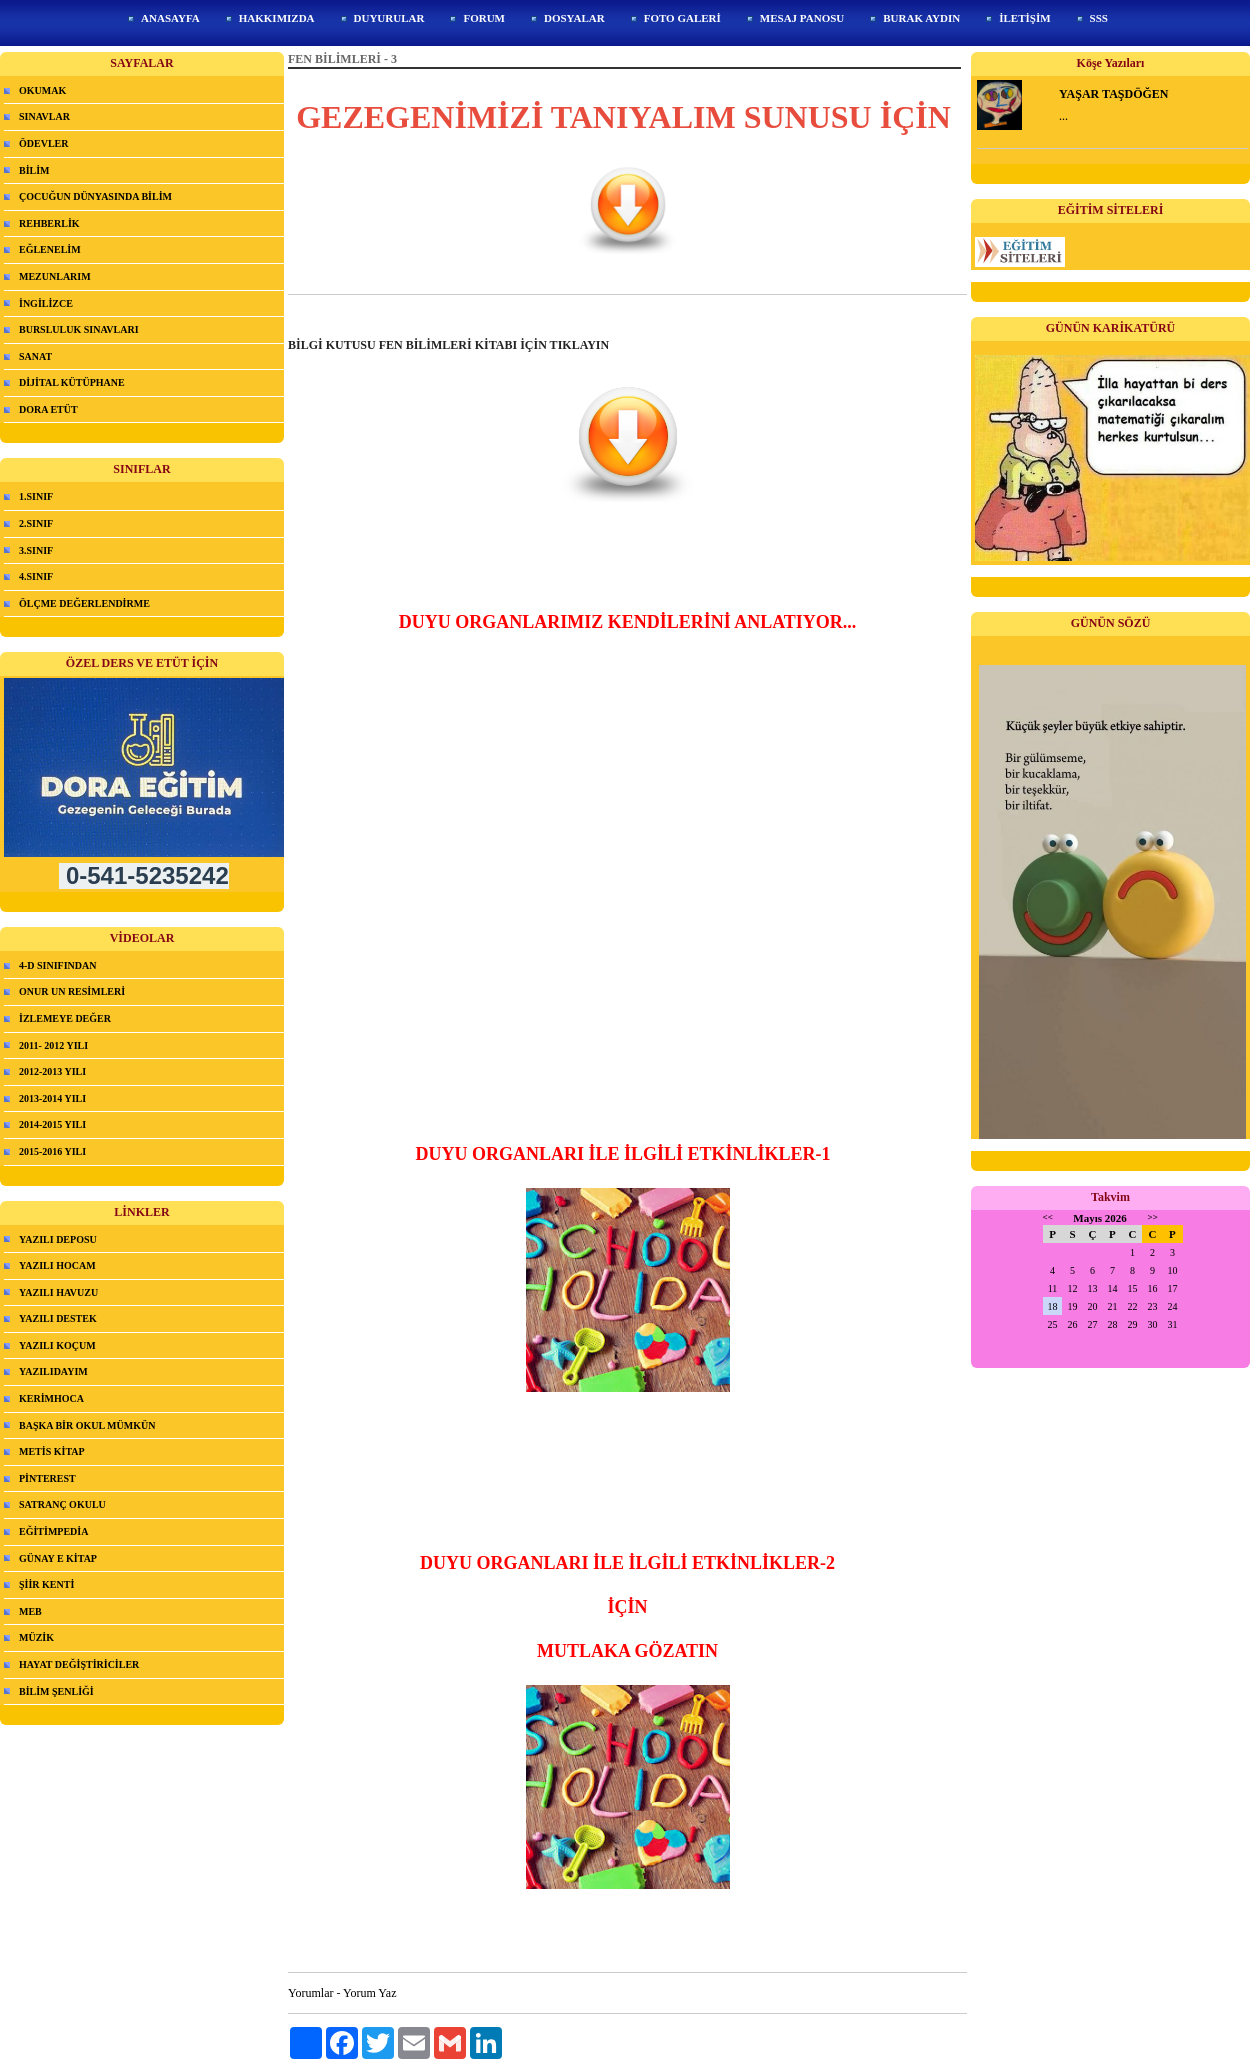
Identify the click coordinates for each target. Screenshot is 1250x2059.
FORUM (484, 18)
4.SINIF (36, 576)
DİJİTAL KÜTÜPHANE (72, 382)
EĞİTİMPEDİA (53, 1531)
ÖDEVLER (43, 143)
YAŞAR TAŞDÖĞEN (1113, 94)
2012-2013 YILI (52, 1071)
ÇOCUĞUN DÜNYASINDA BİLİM (95, 196)
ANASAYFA (170, 18)
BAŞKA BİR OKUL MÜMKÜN (87, 1425)
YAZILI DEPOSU (58, 1239)
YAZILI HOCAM (57, 1265)
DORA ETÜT (48, 409)
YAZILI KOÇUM (57, 1345)
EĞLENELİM (50, 249)
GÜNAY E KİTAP (58, 1558)
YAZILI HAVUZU (58, 1292)
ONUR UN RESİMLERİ (72, 991)
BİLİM (34, 170)
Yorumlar (310, 1993)
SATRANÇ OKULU (62, 1504)
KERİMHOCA (51, 1398)
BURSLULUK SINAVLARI (79, 329)
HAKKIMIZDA (277, 18)
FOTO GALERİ (682, 18)
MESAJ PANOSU (802, 18)
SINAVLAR (44, 116)
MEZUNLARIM (55, 276)
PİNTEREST (47, 1478)
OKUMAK (42, 90)
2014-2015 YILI (52, 1124)
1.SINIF (36, 496)
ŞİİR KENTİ (46, 1584)
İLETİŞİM (1024, 18)
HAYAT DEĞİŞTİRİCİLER (79, 1664)
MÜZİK (36, 1637)
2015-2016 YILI (52, 1151)
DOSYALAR (574, 18)
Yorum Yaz (369, 1993)
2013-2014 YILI (52, 1098)
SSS (1099, 18)
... (1063, 116)
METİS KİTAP (52, 1451)
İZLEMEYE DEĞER (65, 1018)
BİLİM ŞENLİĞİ (56, 1691)
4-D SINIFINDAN (58, 965)
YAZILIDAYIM (53, 1371)
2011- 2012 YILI (53, 1045)
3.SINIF (36, 550)
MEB (30, 1611)
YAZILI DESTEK (58, 1318)
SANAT (35, 356)
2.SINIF (36, 523)
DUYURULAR (389, 18)
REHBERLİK (49, 223)
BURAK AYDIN (921, 18)
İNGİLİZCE (46, 303)
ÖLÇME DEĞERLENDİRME (84, 603)
